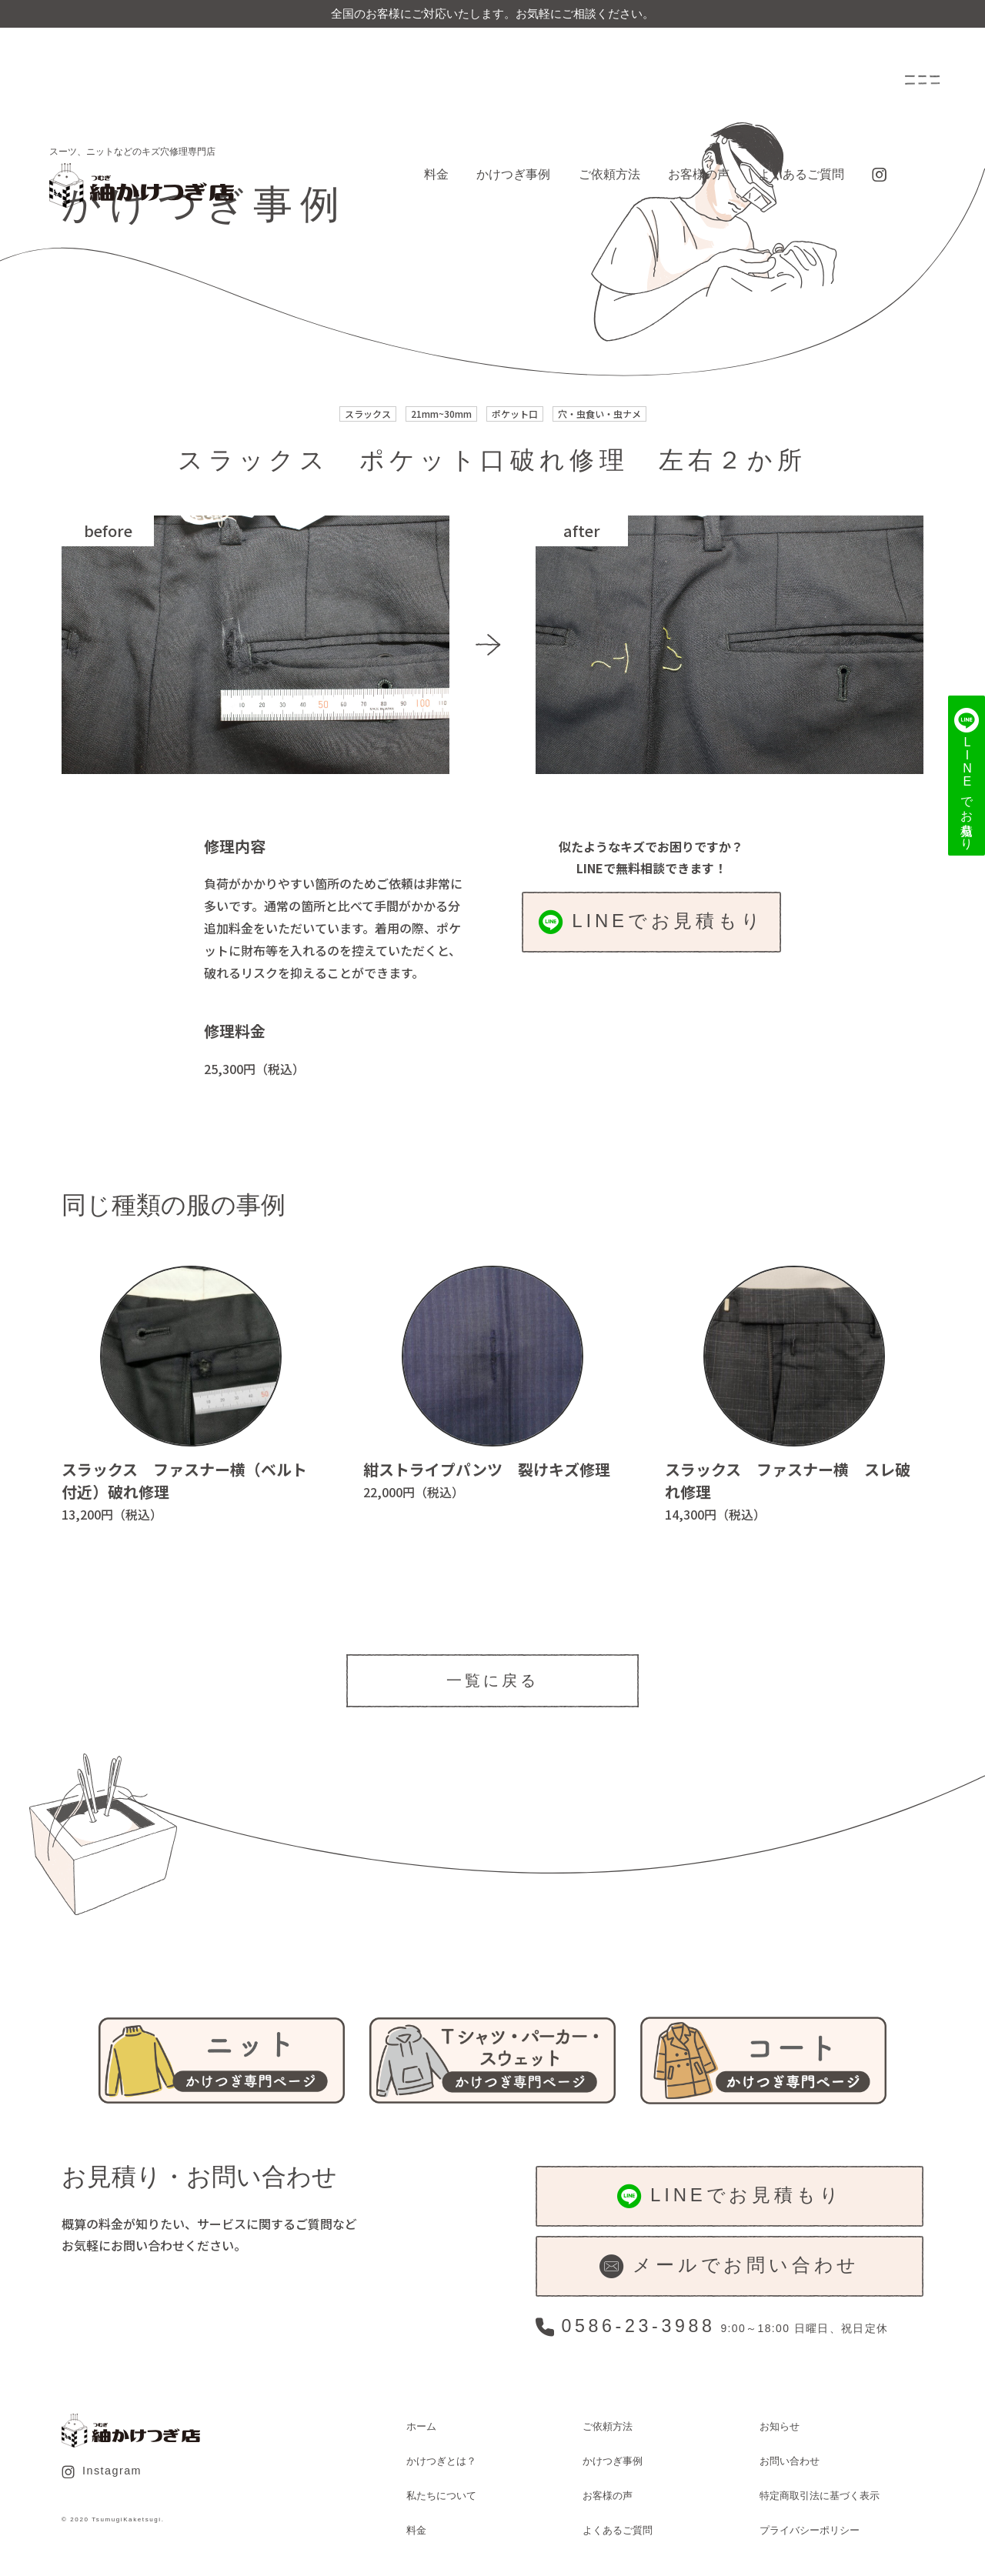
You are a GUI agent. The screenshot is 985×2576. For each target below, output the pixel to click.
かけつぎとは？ (441, 2461)
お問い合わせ (790, 2461)
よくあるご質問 (801, 174)
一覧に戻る (492, 1680)
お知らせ (780, 2426)
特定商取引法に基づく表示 (820, 2495)
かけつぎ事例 (513, 174)
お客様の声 (699, 174)
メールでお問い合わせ (729, 2266)
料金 (436, 174)
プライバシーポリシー (810, 2530)
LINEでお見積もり (651, 922)
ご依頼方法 (609, 174)
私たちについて (441, 2495)
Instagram (102, 2471)
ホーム (421, 2426)
